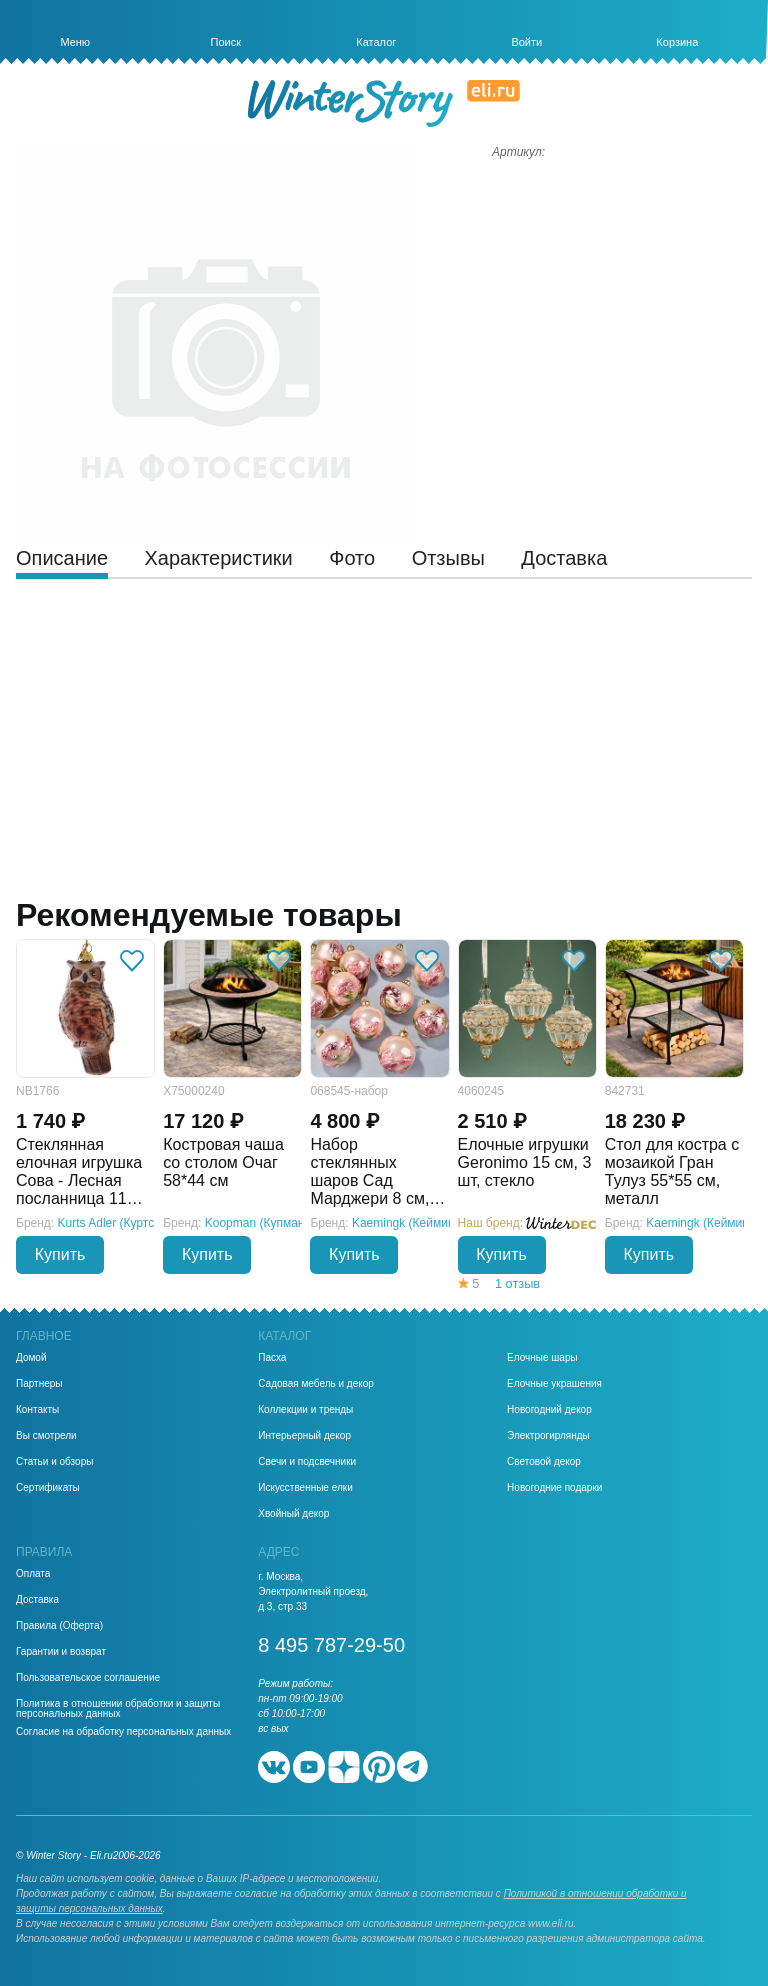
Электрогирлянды (548, 1436)
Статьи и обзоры (54, 1462)
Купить (60, 1254)
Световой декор (544, 1462)
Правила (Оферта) (59, 1626)
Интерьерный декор (304, 1436)
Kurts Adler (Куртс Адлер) (127, 1223)
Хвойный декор (293, 1514)
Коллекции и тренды (305, 1410)
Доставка (37, 1600)
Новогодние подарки (554, 1488)
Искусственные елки (305, 1488)
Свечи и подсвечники (307, 1462)
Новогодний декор (549, 1410)
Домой (31, 1358)
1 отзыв (517, 1283)
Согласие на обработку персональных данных (123, 1732)
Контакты (37, 1410)
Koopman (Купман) (257, 1223)
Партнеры (39, 1384)
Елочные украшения (554, 1384)
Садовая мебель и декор (316, 1384)
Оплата (33, 1574)
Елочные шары (542, 1358)
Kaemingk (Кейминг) (407, 1223)
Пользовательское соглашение (88, 1678)
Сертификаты (48, 1488)
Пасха (272, 1358)
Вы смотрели (46, 1436)
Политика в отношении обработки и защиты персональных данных (118, 1709)
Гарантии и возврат (61, 1652)
